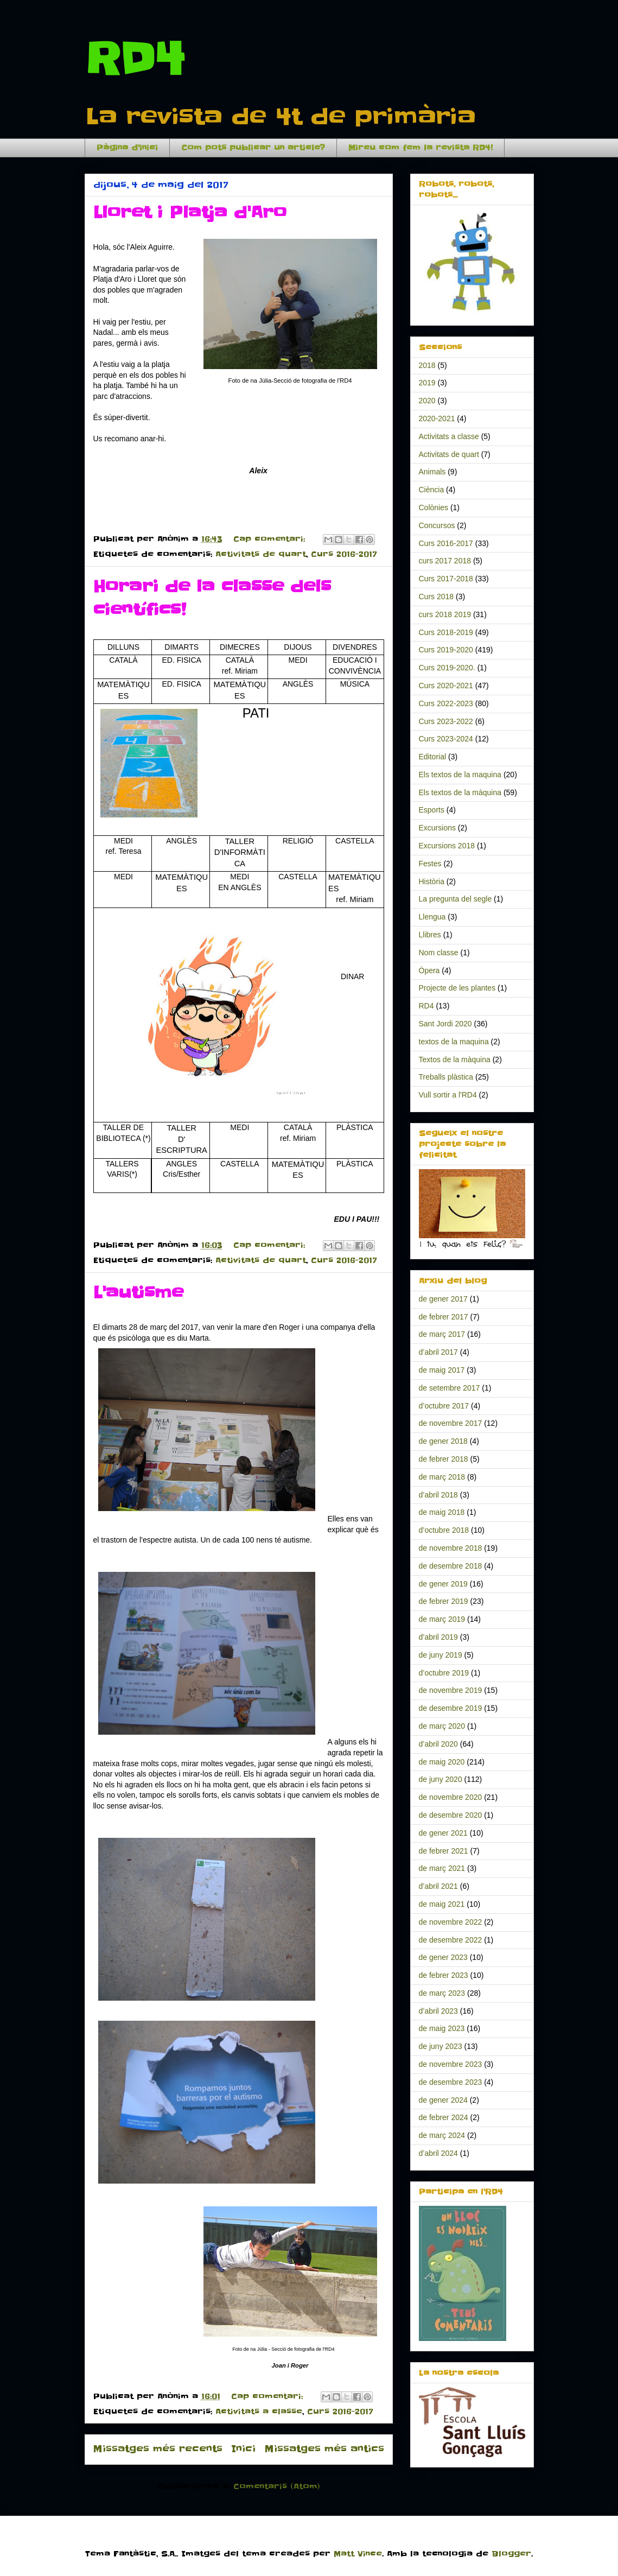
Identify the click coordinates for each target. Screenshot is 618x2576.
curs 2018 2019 (445, 614)
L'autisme (138, 1292)
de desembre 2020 (450, 1815)
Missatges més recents (157, 2449)
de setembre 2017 (449, 1388)
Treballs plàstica (446, 1077)
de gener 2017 (443, 1299)
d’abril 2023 (438, 2011)
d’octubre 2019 (444, 1672)
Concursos (437, 525)
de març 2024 (442, 2135)
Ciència (431, 489)
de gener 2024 (443, 2100)
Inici (243, 2449)
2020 (427, 400)
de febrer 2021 (443, 1851)
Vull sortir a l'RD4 (448, 1094)
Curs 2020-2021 (446, 685)
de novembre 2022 (450, 1922)
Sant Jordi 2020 (445, 1023)
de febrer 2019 (443, 1601)
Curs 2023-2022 (446, 721)
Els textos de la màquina (460, 792)
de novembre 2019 (450, 1690)
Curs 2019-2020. (447, 667)
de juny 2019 (440, 1655)
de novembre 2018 (450, 1548)
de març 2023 (442, 1993)
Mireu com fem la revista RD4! (420, 147)
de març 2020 (442, 1726)
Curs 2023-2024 (446, 738)
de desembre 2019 (450, 1708)
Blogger (511, 2553)
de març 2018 (442, 1477)
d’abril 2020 (438, 1744)
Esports (431, 809)
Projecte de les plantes (457, 988)
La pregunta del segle (455, 898)
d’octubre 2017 (444, 1405)
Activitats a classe (258, 2411)
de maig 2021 (442, 1904)
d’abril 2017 (438, 1352)
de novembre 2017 (450, 1423)
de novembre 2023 (450, 2064)
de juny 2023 (440, 2046)
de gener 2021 (443, 1833)
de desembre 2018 (450, 1566)
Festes (430, 863)
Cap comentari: (270, 539)
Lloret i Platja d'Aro (189, 212)
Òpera (429, 970)
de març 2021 (442, 1868)
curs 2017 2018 (445, 560)
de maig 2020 (442, 1761)
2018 (427, 365)
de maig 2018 (442, 1512)
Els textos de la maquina (460, 774)
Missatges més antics (324, 2449)
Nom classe (438, 952)
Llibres (430, 934)
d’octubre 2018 (444, 1530)
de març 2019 (442, 1619)
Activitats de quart (260, 554)
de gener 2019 (443, 1583)
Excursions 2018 (447, 845)
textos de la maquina (454, 1041)
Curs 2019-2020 (446, 649)
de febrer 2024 (443, 2117)
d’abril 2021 (438, 1886)
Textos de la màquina (454, 1059)
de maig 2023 (442, 2028)
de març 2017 (442, 1334)
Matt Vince (358, 2553)
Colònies (433, 507)
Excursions (437, 827)
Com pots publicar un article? (253, 147)
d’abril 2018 (438, 1494)
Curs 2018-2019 (446, 632)
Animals (432, 471)
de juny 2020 (440, 1779)
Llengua (432, 916)
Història (431, 881)
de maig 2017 (442, 1370)
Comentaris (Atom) (276, 2486)
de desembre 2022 (450, 1940)
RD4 (134, 59)
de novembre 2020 (450, 1797)
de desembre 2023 (450, 2082)
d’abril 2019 (438, 1637)
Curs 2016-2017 (344, 554)
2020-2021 (437, 418)
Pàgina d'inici (127, 147)
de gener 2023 (443, 1957)
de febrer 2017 (443, 1316)
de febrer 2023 (443, 1975)
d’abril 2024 (438, 2153)
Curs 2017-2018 (446, 578)
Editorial (433, 756)
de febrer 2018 (443, 1459)
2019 (427, 382)
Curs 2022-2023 (446, 703)
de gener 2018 (443, 1441)
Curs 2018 (436, 596)
